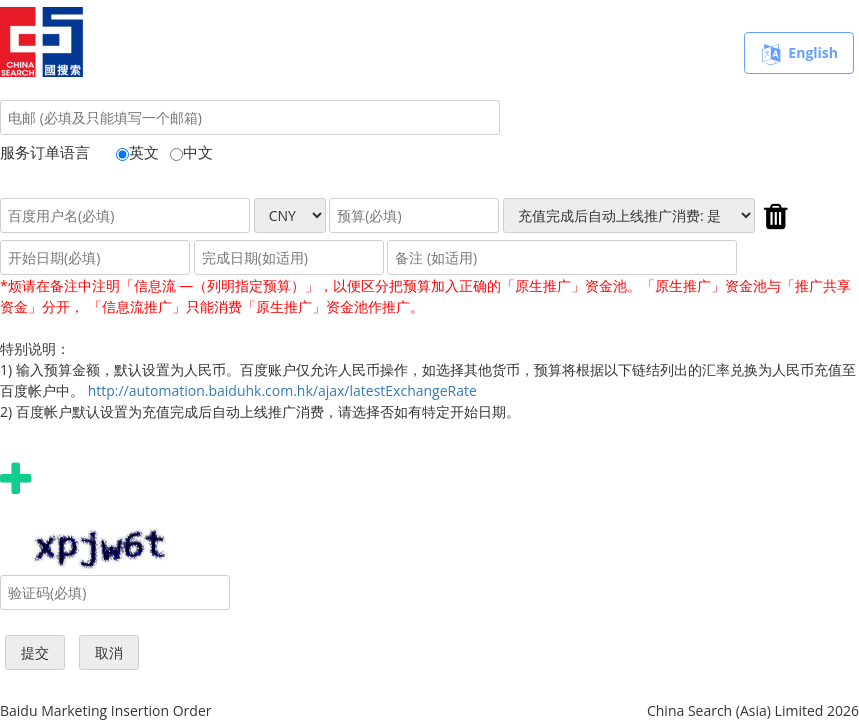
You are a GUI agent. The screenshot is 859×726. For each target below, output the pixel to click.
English (799, 54)
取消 (109, 652)
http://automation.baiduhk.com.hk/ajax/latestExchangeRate (282, 390)
